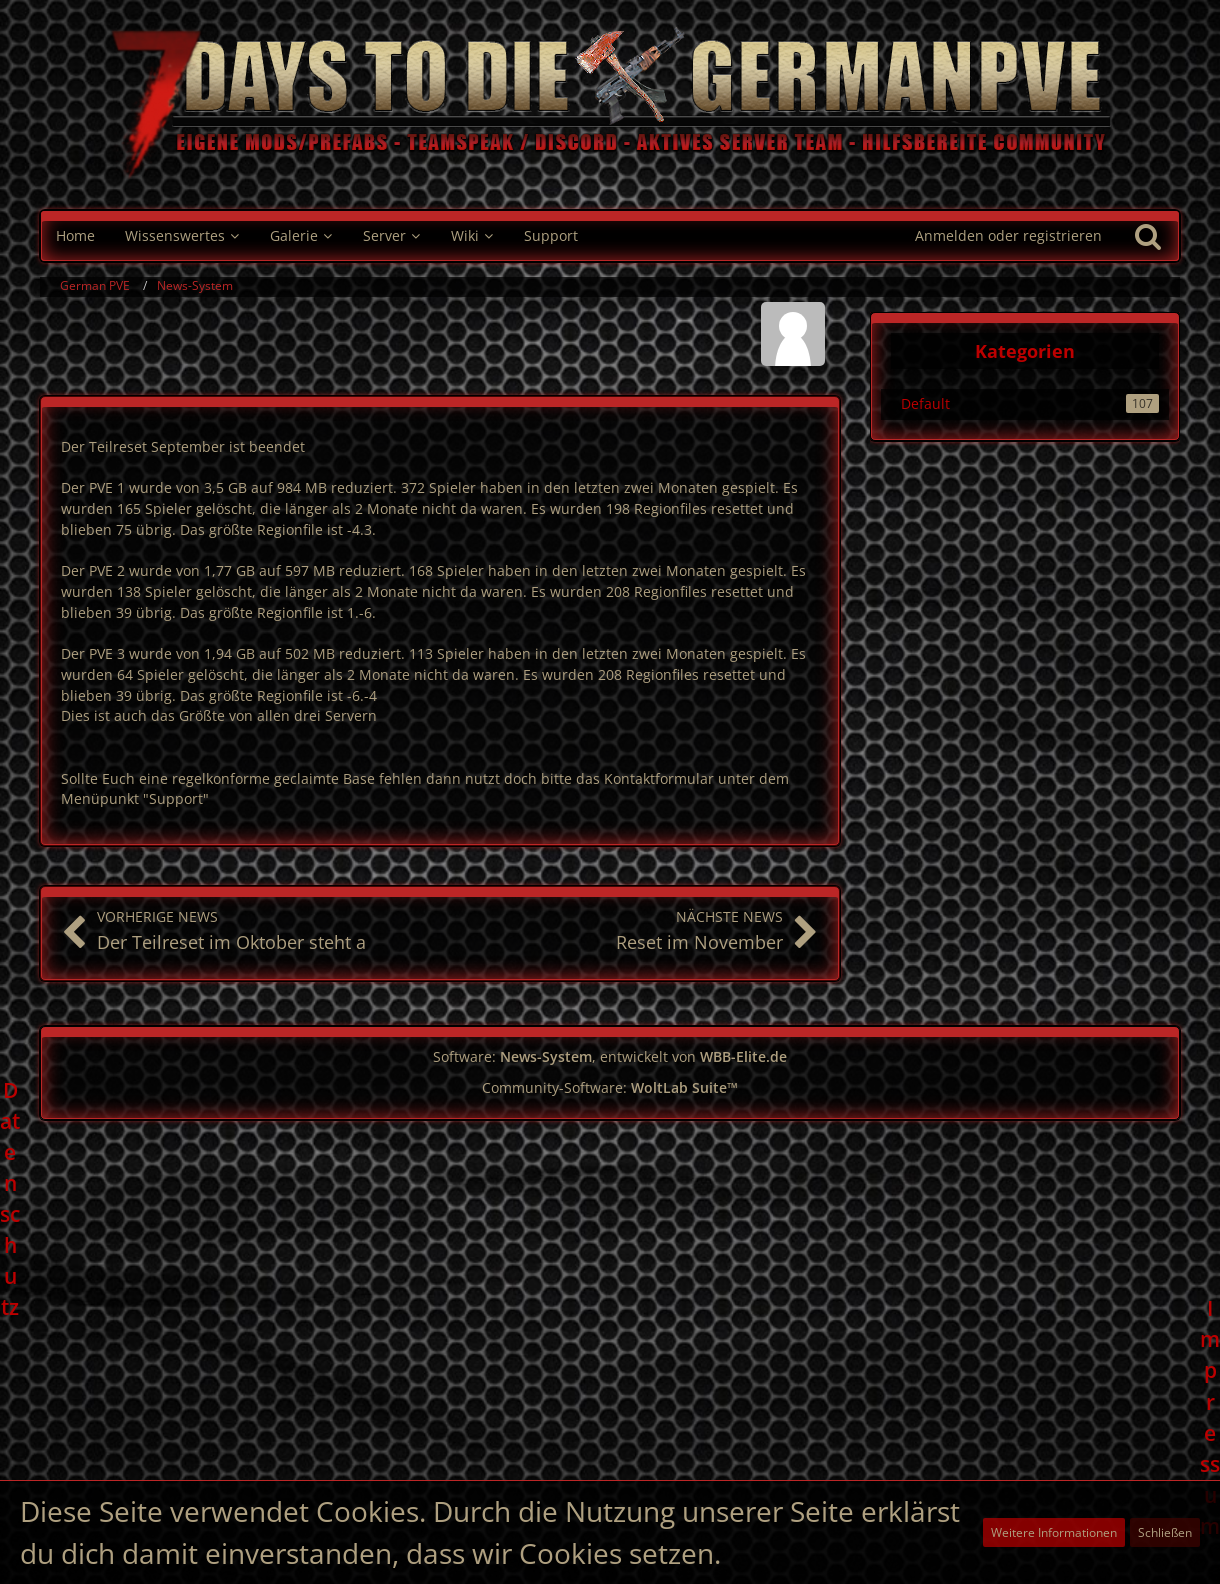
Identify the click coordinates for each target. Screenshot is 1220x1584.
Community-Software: (610, 1087)
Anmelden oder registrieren (1008, 235)
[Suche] (1148, 236)
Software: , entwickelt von (610, 1056)
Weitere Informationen (1054, 1532)
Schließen (1165, 1532)
